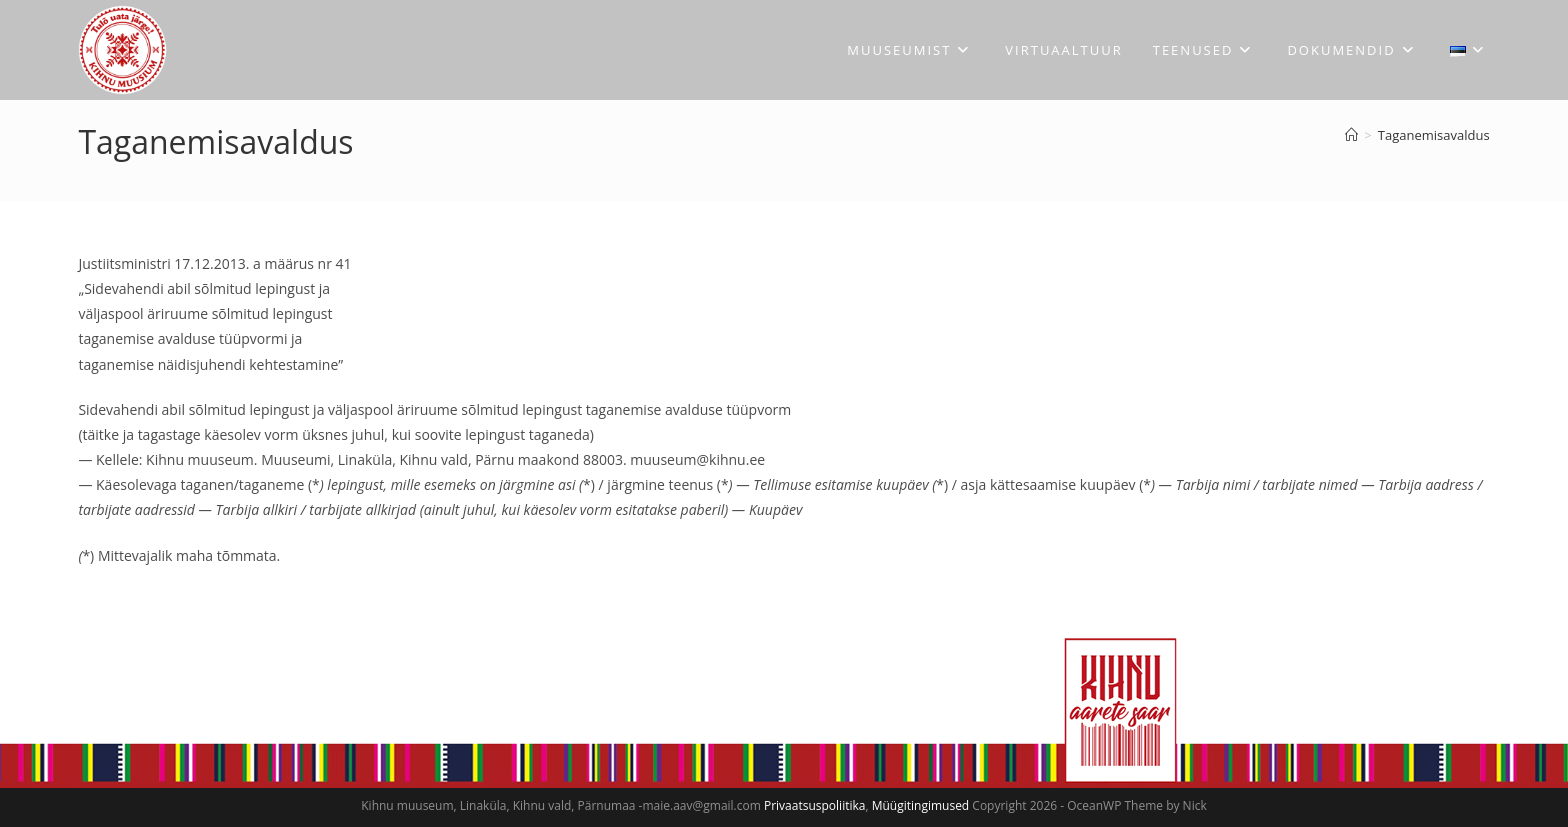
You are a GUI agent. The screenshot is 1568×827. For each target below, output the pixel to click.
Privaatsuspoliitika (814, 805)
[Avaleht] (1351, 135)
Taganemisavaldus (1434, 135)
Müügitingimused (921, 805)
